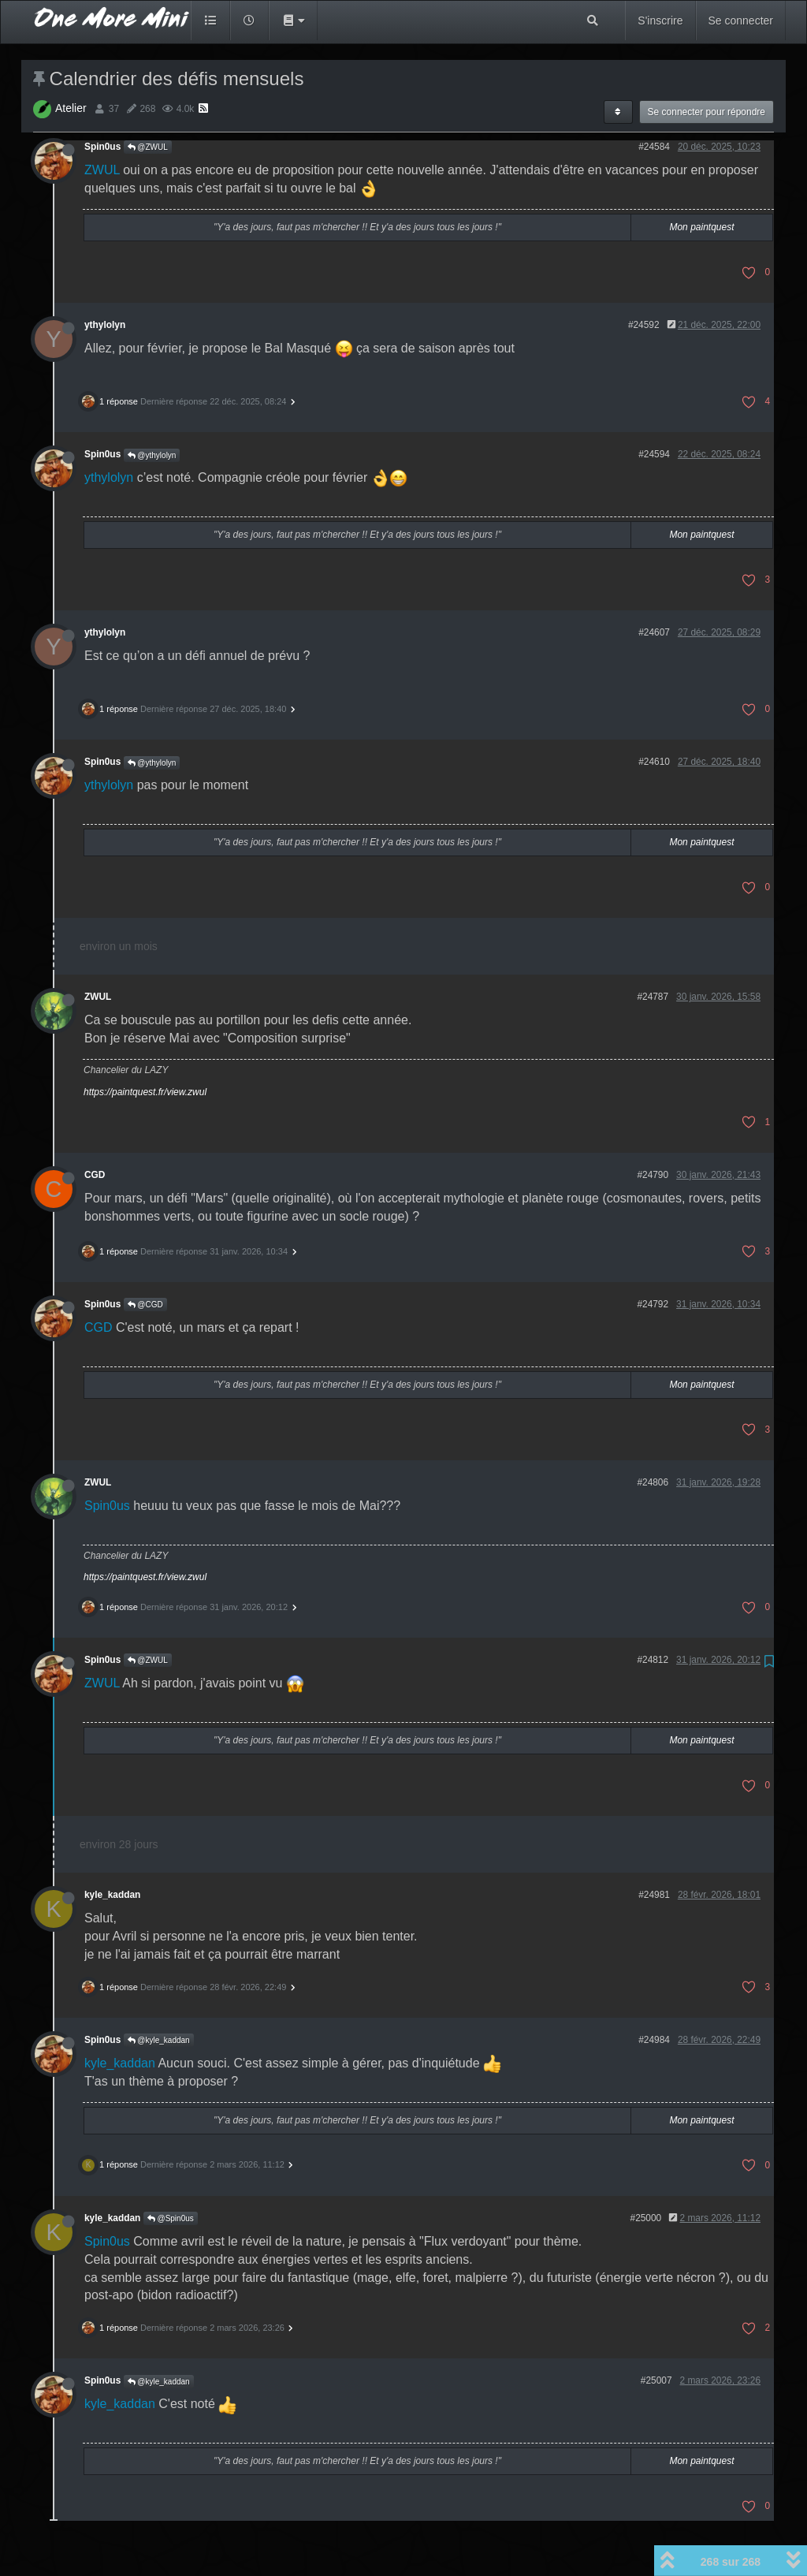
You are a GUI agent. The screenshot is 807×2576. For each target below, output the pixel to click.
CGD (94, 1174)
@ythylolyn (152, 455)
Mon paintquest (701, 227)
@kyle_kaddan (159, 2040)
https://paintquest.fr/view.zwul (145, 1092)
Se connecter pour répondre (706, 111)
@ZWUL (148, 147)
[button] (293, 20)
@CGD (145, 1304)
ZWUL (102, 170)
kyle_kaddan (112, 1894)
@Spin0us (170, 2218)
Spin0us (102, 146)
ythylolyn (104, 324)
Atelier (71, 108)
